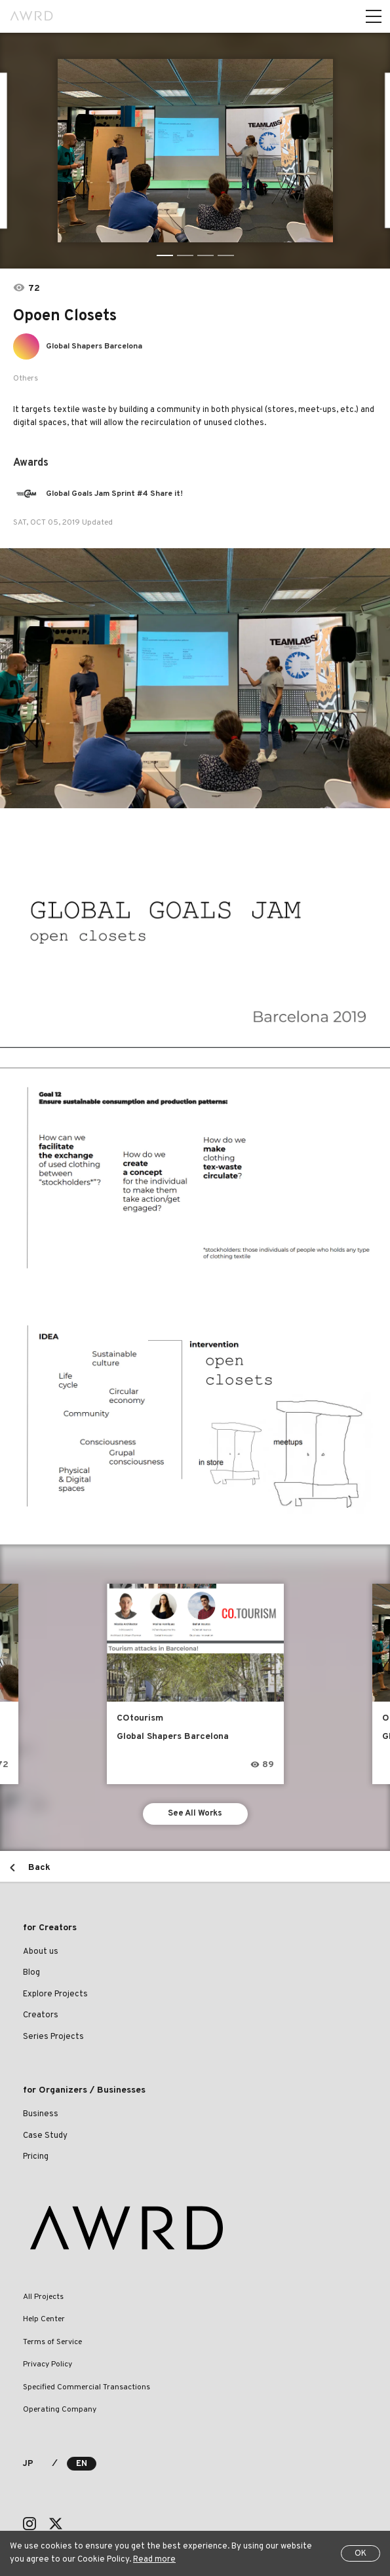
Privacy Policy (47, 2364)
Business (40, 2114)
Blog (31, 1973)
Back (39, 1867)
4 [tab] (226, 255)
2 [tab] (185, 255)
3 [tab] (205, 255)
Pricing (36, 2157)
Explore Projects (55, 1994)
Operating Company (59, 2409)
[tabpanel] (195, 151)
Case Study (45, 2136)
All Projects (43, 2297)
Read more (154, 2559)
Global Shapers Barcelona (94, 346)
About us (40, 1952)
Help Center (44, 2319)
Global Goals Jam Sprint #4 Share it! (114, 494)
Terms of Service (52, 2342)
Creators (40, 2015)
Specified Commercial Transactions (86, 2387)
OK (360, 2553)
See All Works (195, 1813)
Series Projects (53, 2037)
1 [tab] (165, 255)
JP (27, 2464)
